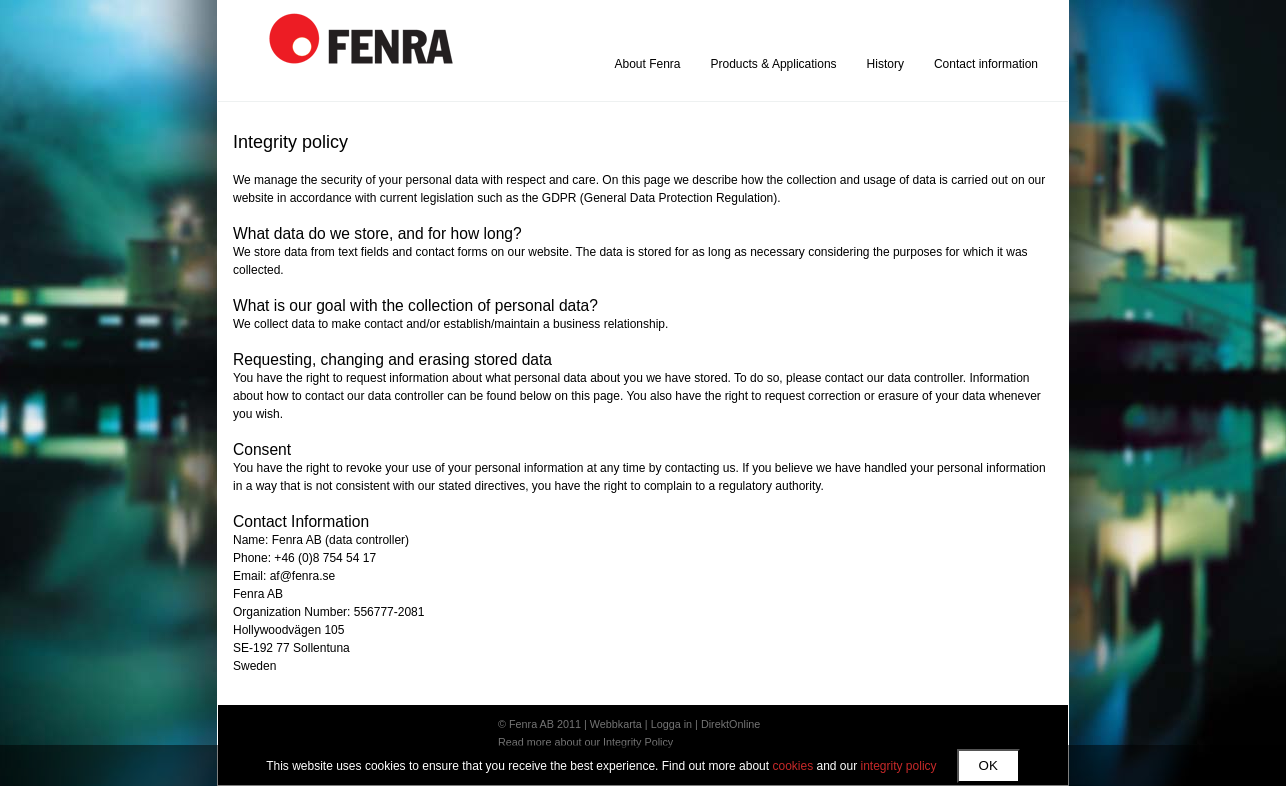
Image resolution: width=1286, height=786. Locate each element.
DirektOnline (730, 724)
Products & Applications (774, 64)
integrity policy (899, 766)
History (885, 64)
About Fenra (647, 64)
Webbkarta (616, 724)
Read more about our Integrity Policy (585, 742)
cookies (792, 766)
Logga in (671, 724)
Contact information (986, 64)
